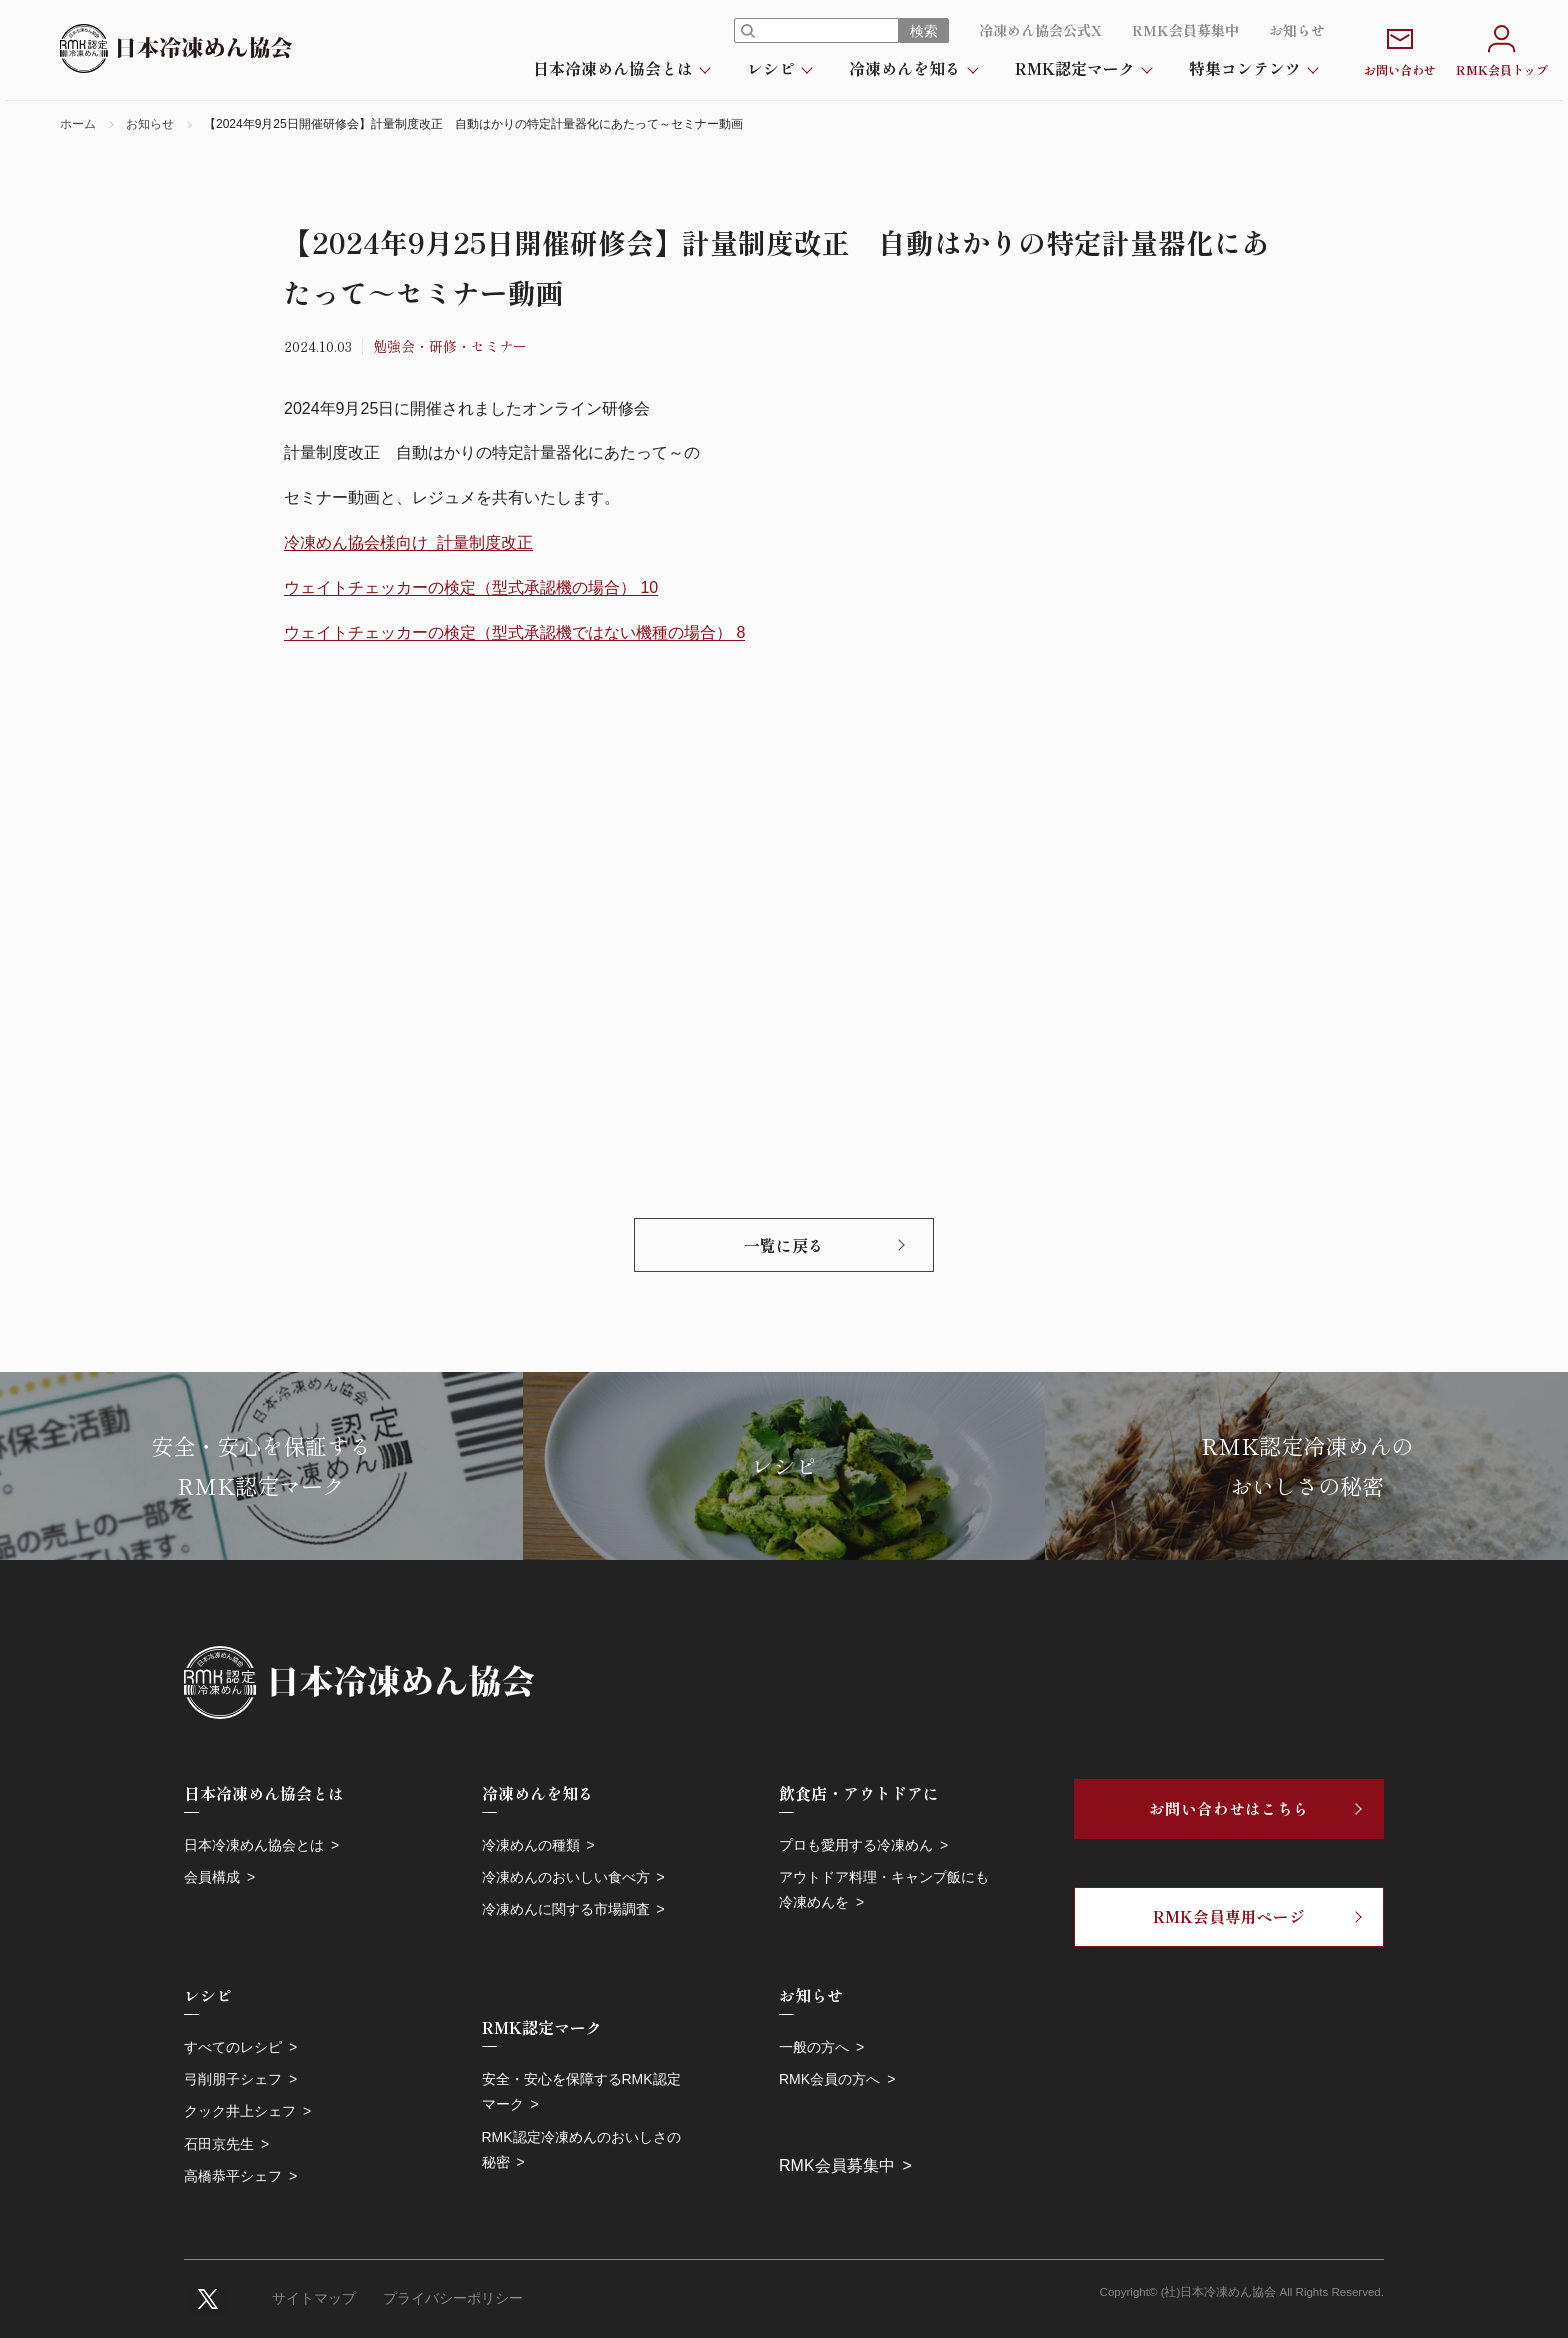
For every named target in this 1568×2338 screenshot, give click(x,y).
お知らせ (1297, 30)
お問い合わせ (1400, 48)
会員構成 (212, 1877)
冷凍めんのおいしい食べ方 (566, 1877)
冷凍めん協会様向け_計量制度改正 (408, 542)
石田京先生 (219, 2144)
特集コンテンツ (1245, 68)
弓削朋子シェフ (233, 2079)
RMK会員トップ (1502, 48)
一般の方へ (814, 2047)
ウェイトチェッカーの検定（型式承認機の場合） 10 (471, 587)
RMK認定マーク (1075, 68)
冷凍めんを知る (905, 68)
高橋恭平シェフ (233, 2176)
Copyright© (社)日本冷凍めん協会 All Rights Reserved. (1242, 2292)
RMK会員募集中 (1185, 30)
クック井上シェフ (240, 2111)
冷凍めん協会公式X (1040, 30)
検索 (924, 31)
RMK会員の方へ (829, 2079)
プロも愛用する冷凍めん (856, 1845)
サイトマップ (314, 2298)
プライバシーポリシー (453, 2298)
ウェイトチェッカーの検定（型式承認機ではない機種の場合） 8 (514, 632)
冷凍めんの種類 (531, 1845)
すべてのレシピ (233, 2047)
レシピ (771, 68)
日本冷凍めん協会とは (613, 68)
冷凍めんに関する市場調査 (566, 1909)
